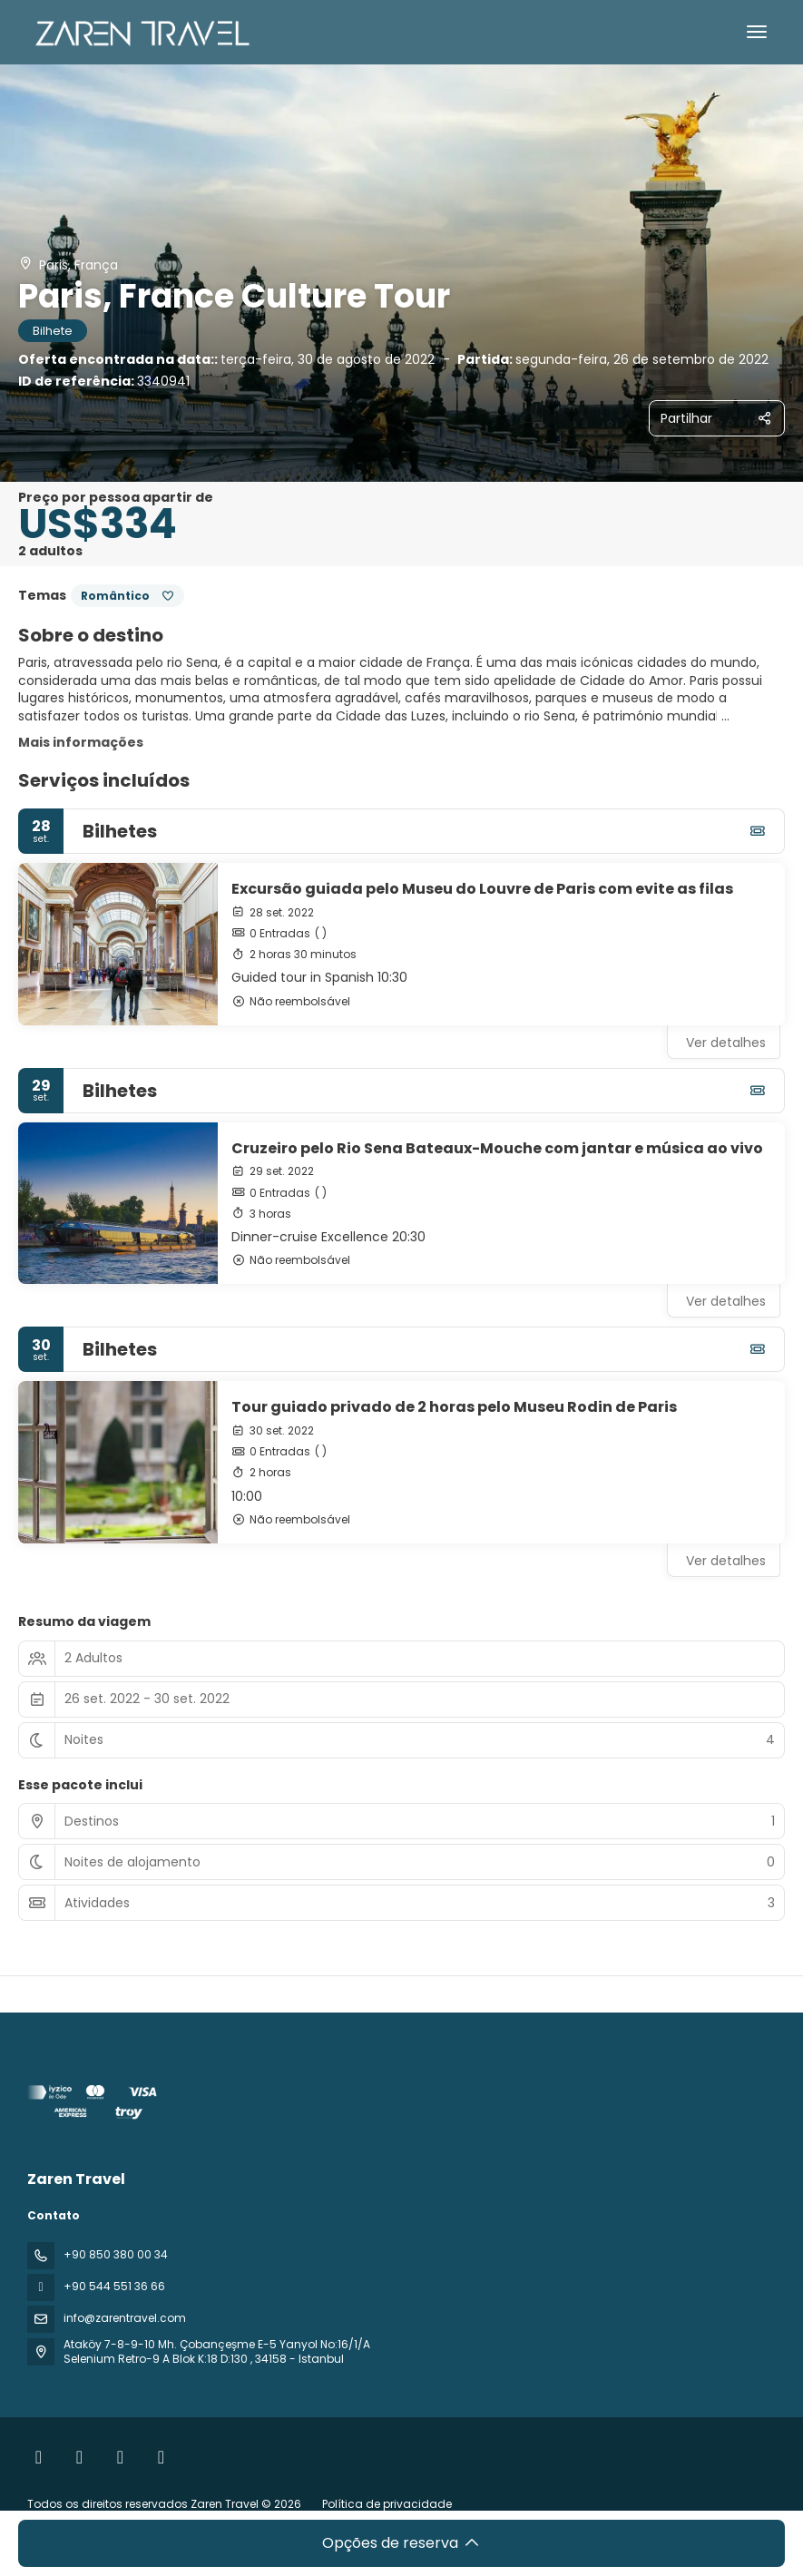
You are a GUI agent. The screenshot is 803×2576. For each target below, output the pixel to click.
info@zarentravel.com (125, 2318)
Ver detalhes (726, 1042)
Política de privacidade (387, 2504)
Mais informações (80, 742)
